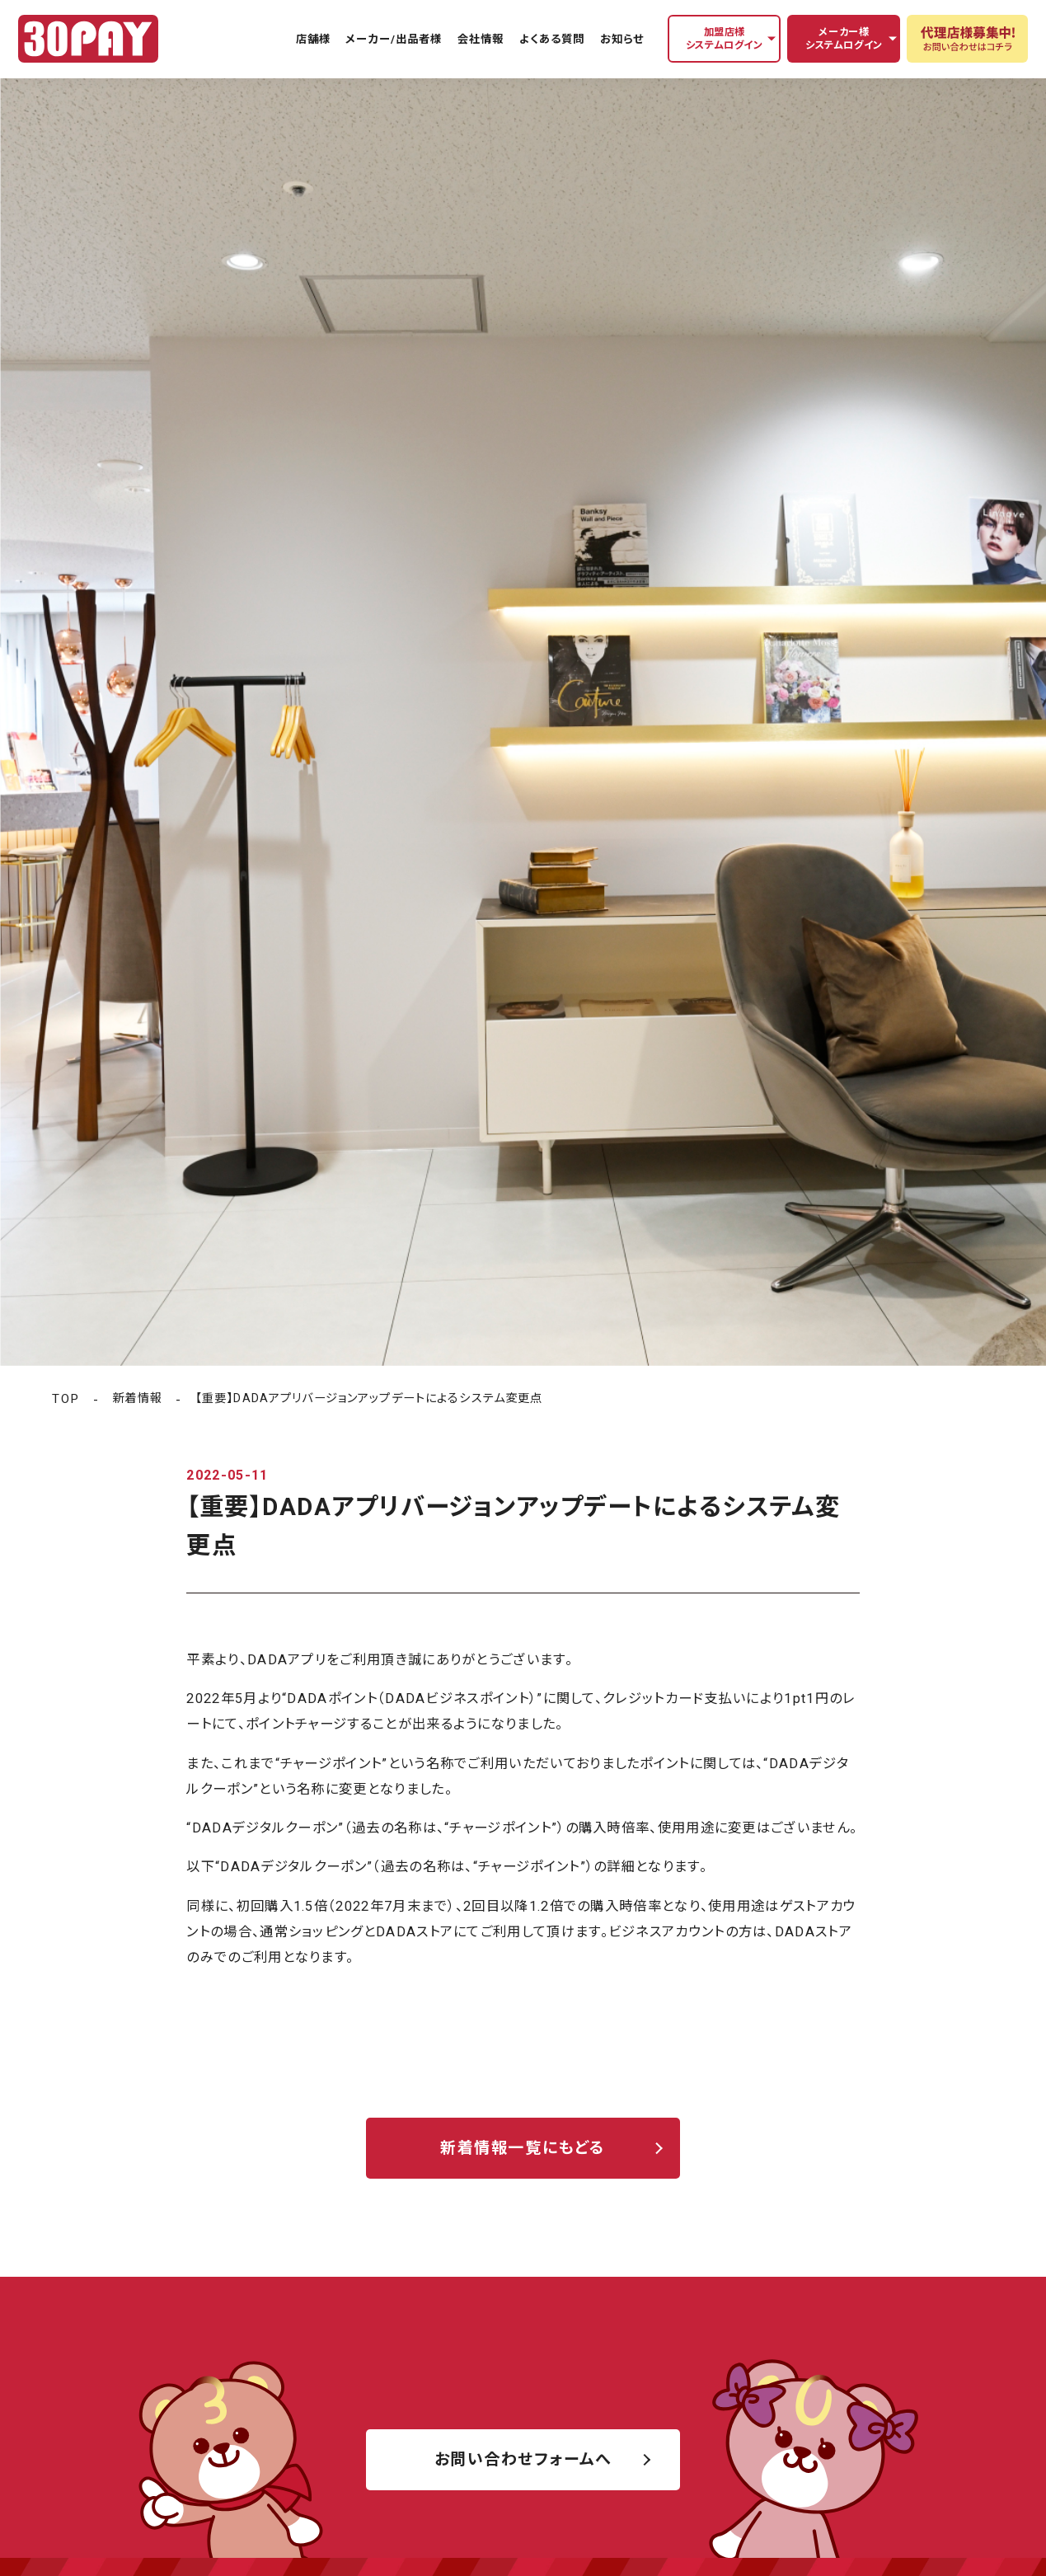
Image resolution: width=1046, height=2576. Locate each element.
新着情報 (137, 1398)
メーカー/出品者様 (393, 39)
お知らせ (622, 39)
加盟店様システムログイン (724, 38)
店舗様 (313, 39)
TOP (65, 1398)
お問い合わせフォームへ (523, 2459)
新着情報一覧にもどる (522, 2147)
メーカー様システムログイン (844, 38)
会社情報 (480, 39)
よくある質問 (551, 39)
